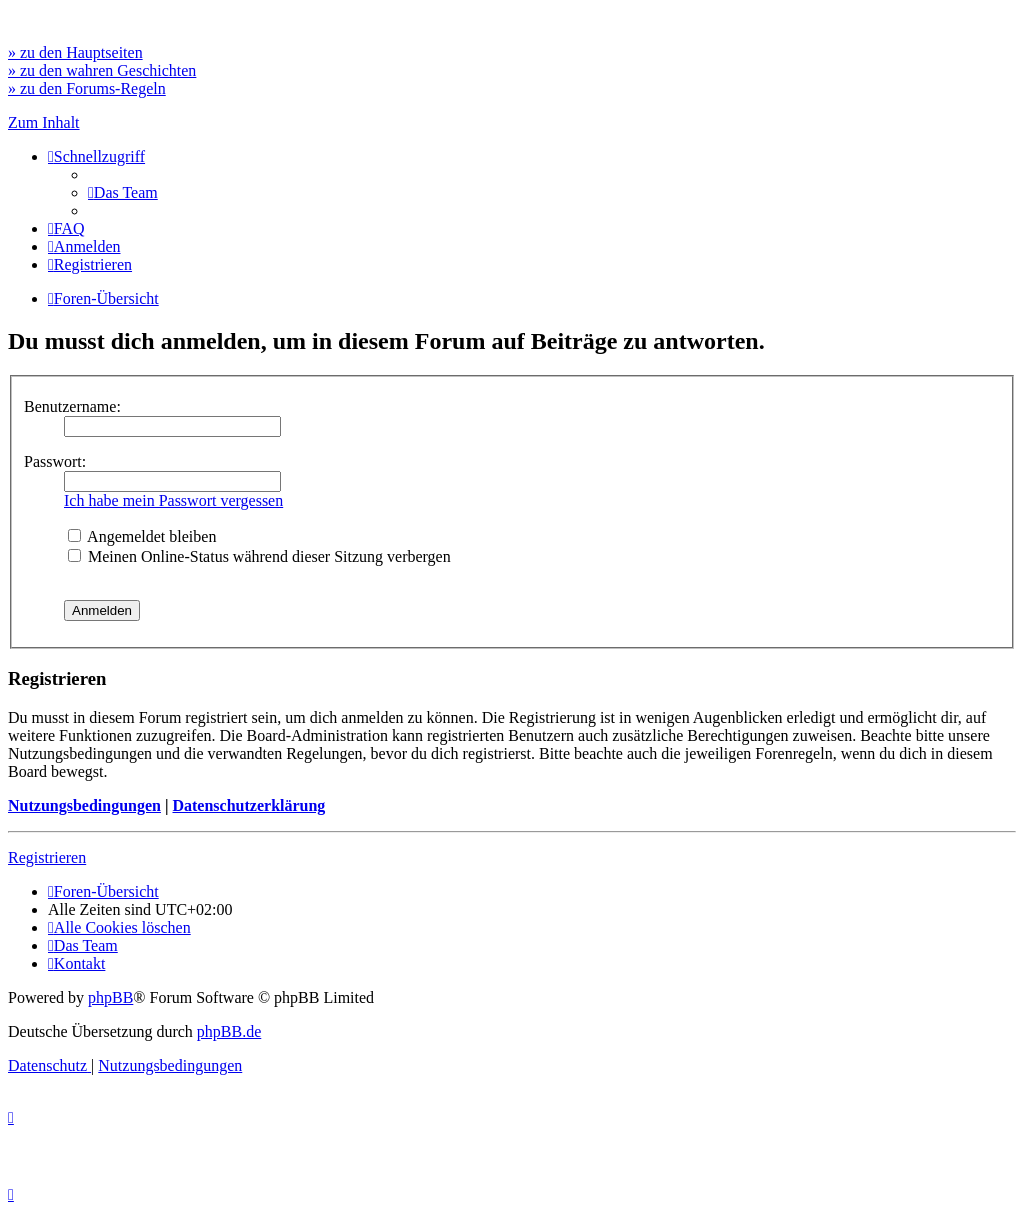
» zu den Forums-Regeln (87, 88)
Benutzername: (72, 406)
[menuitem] (123, 192)
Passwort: (55, 461)
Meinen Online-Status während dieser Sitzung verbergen (259, 556)
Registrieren (47, 857)
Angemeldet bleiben (142, 536)
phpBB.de (229, 1031)
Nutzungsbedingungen (84, 805)
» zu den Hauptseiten (75, 52)
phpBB (110, 997)
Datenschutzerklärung (248, 805)
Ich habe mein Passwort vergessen (173, 500)
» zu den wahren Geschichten (102, 70)
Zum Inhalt (44, 122)
